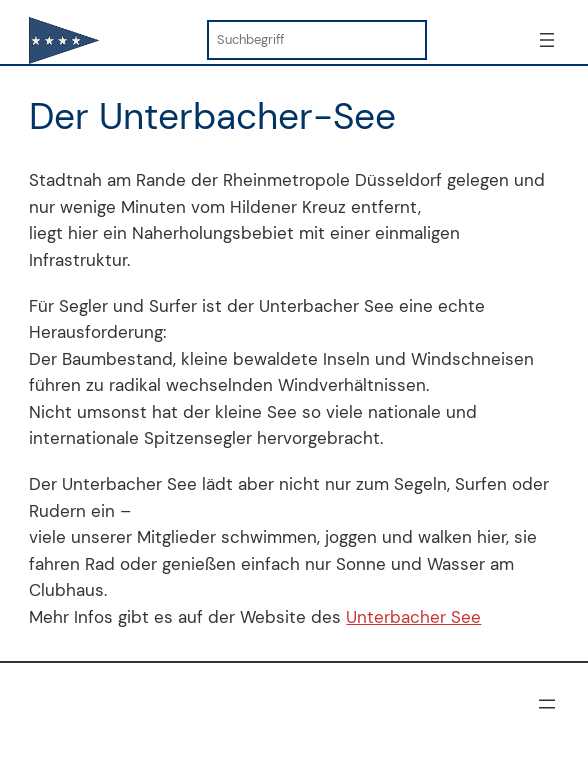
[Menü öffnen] (547, 40)
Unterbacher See (413, 617)
